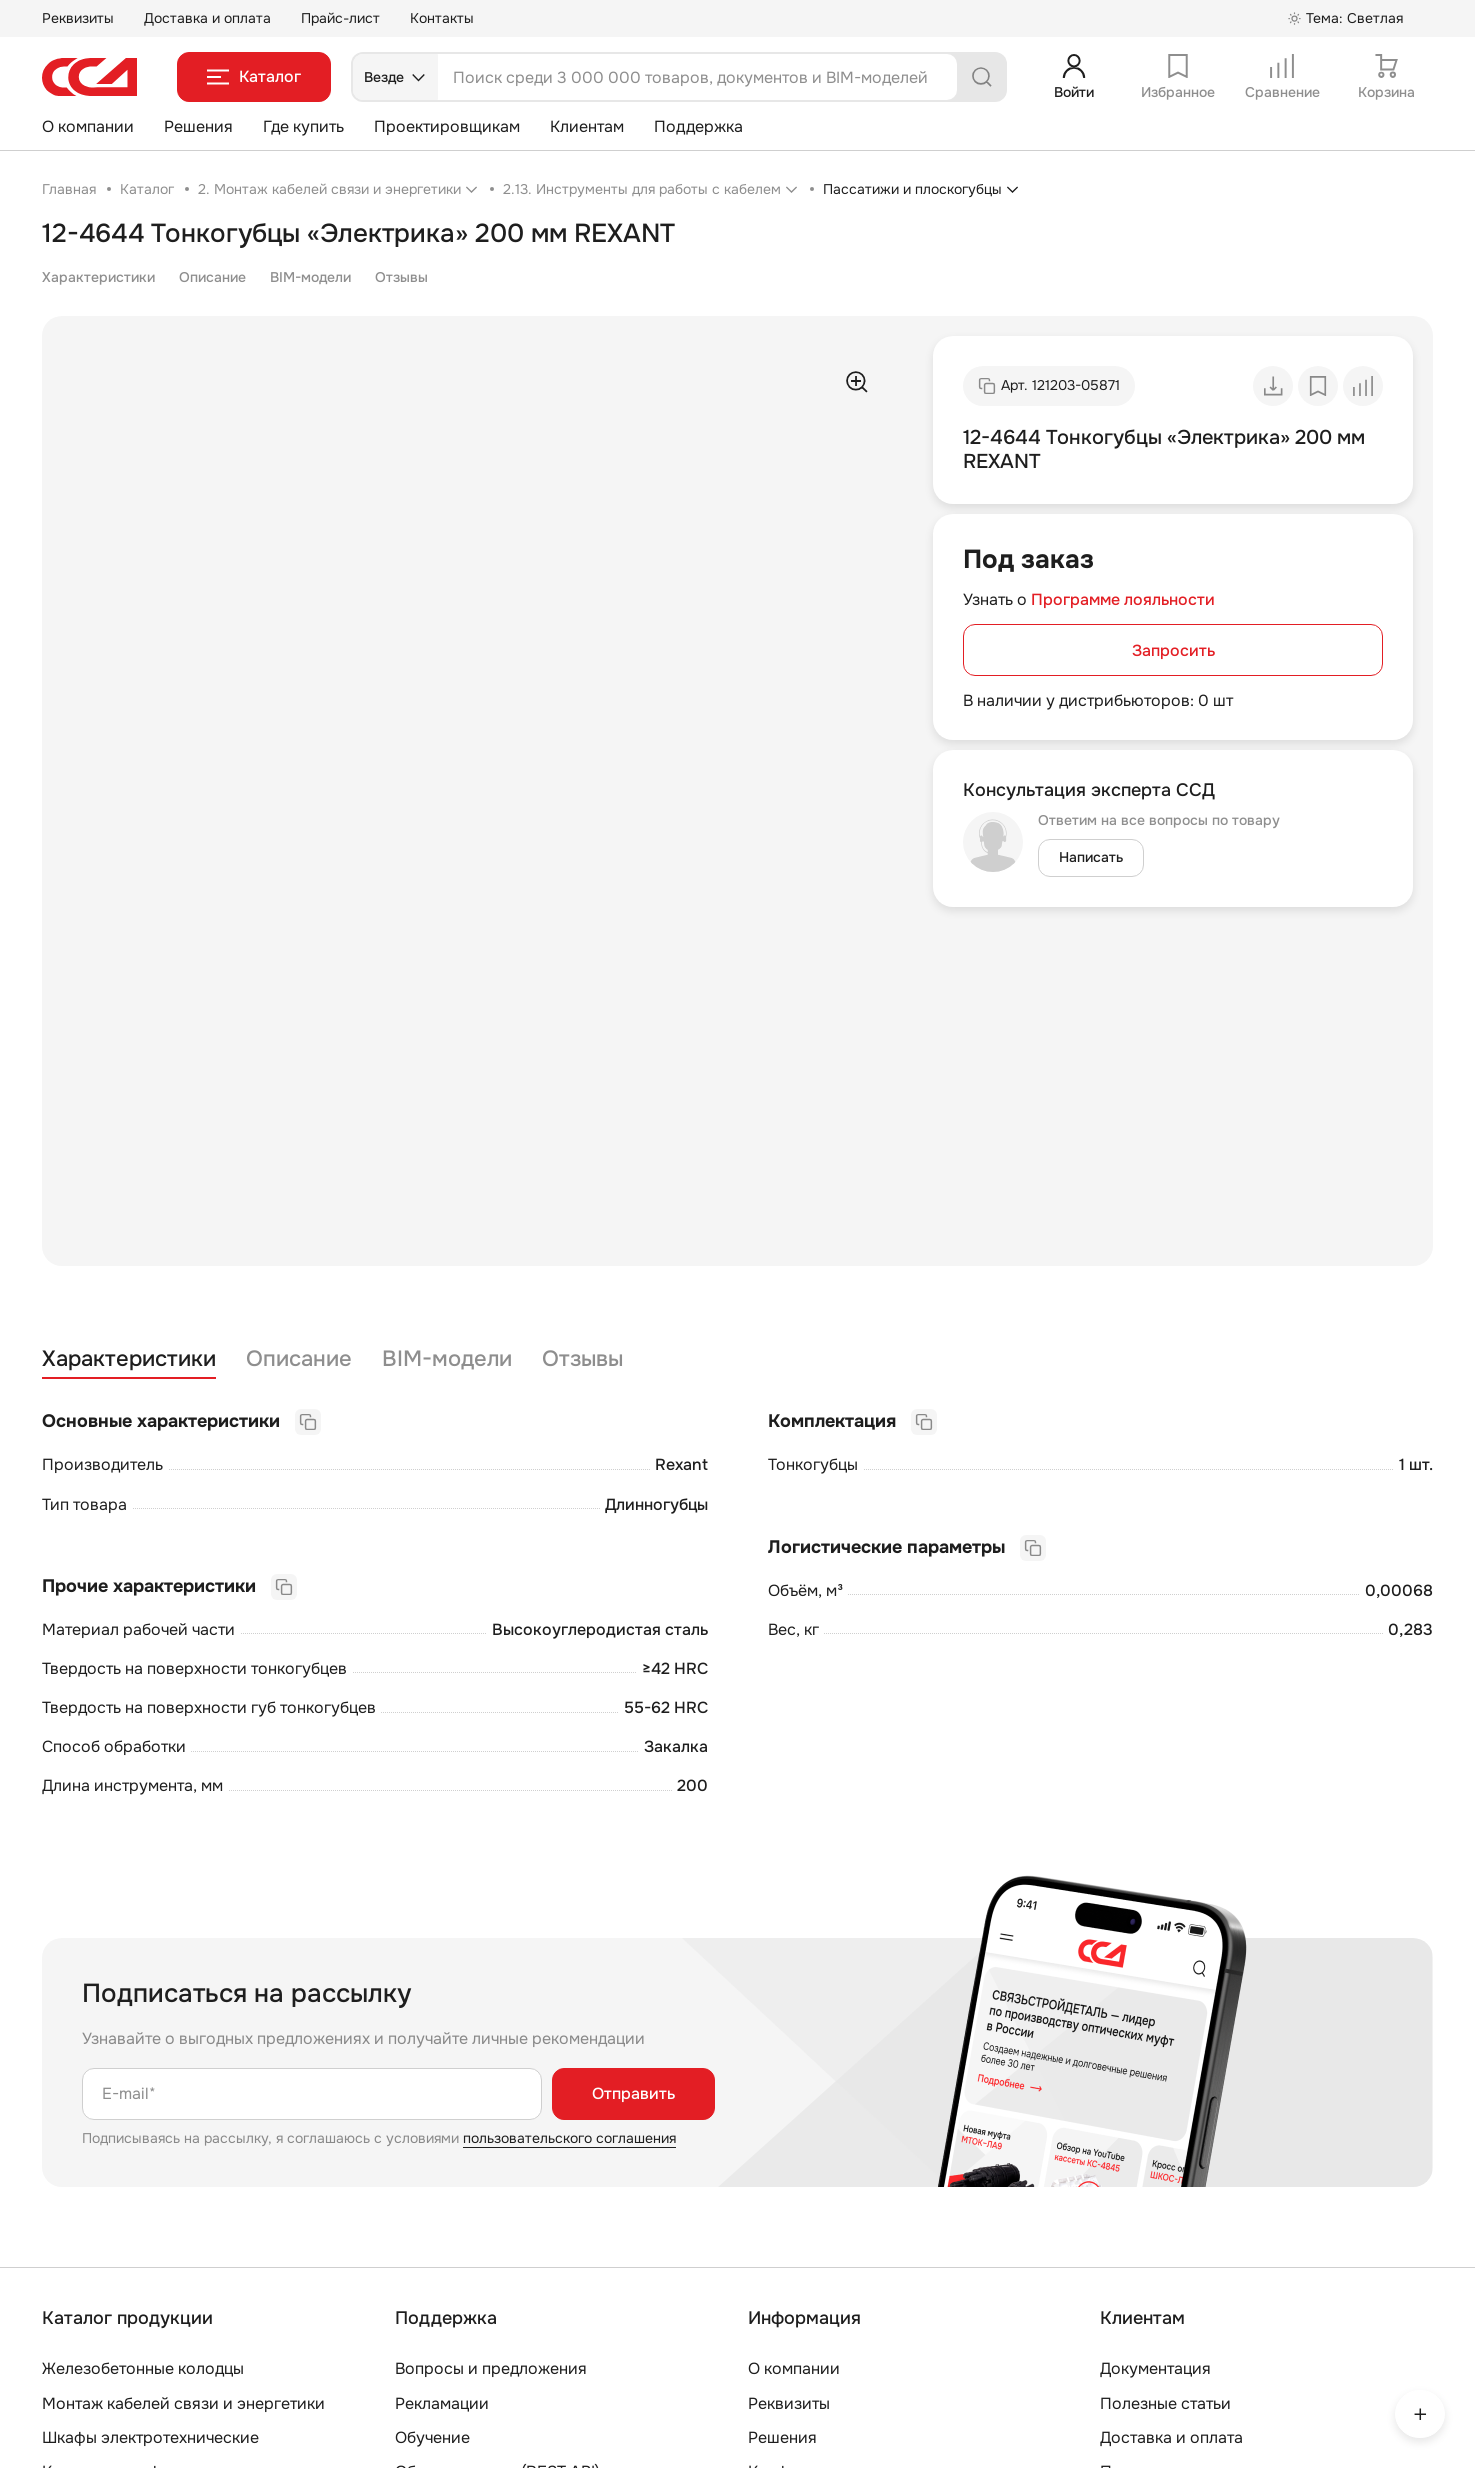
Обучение (432, 2437)
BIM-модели (310, 277)
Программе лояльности (1123, 599)
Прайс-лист (340, 18)
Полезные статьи (1165, 2403)
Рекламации (442, 2403)
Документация (1155, 2368)
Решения (198, 126)
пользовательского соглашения (569, 2138)
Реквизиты (78, 18)
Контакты (442, 18)
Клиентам (587, 126)
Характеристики (98, 277)
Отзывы (401, 277)
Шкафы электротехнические (150, 2437)
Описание (212, 277)
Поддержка (698, 126)
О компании (88, 126)
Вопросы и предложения (491, 2368)
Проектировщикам (447, 126)
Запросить (1173, 650)
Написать (1091, 857)
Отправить (633, 2093)
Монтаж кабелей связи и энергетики (183, 2403)
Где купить (303, 126)
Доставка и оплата (207, 18)
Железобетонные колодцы (143, 2368)
